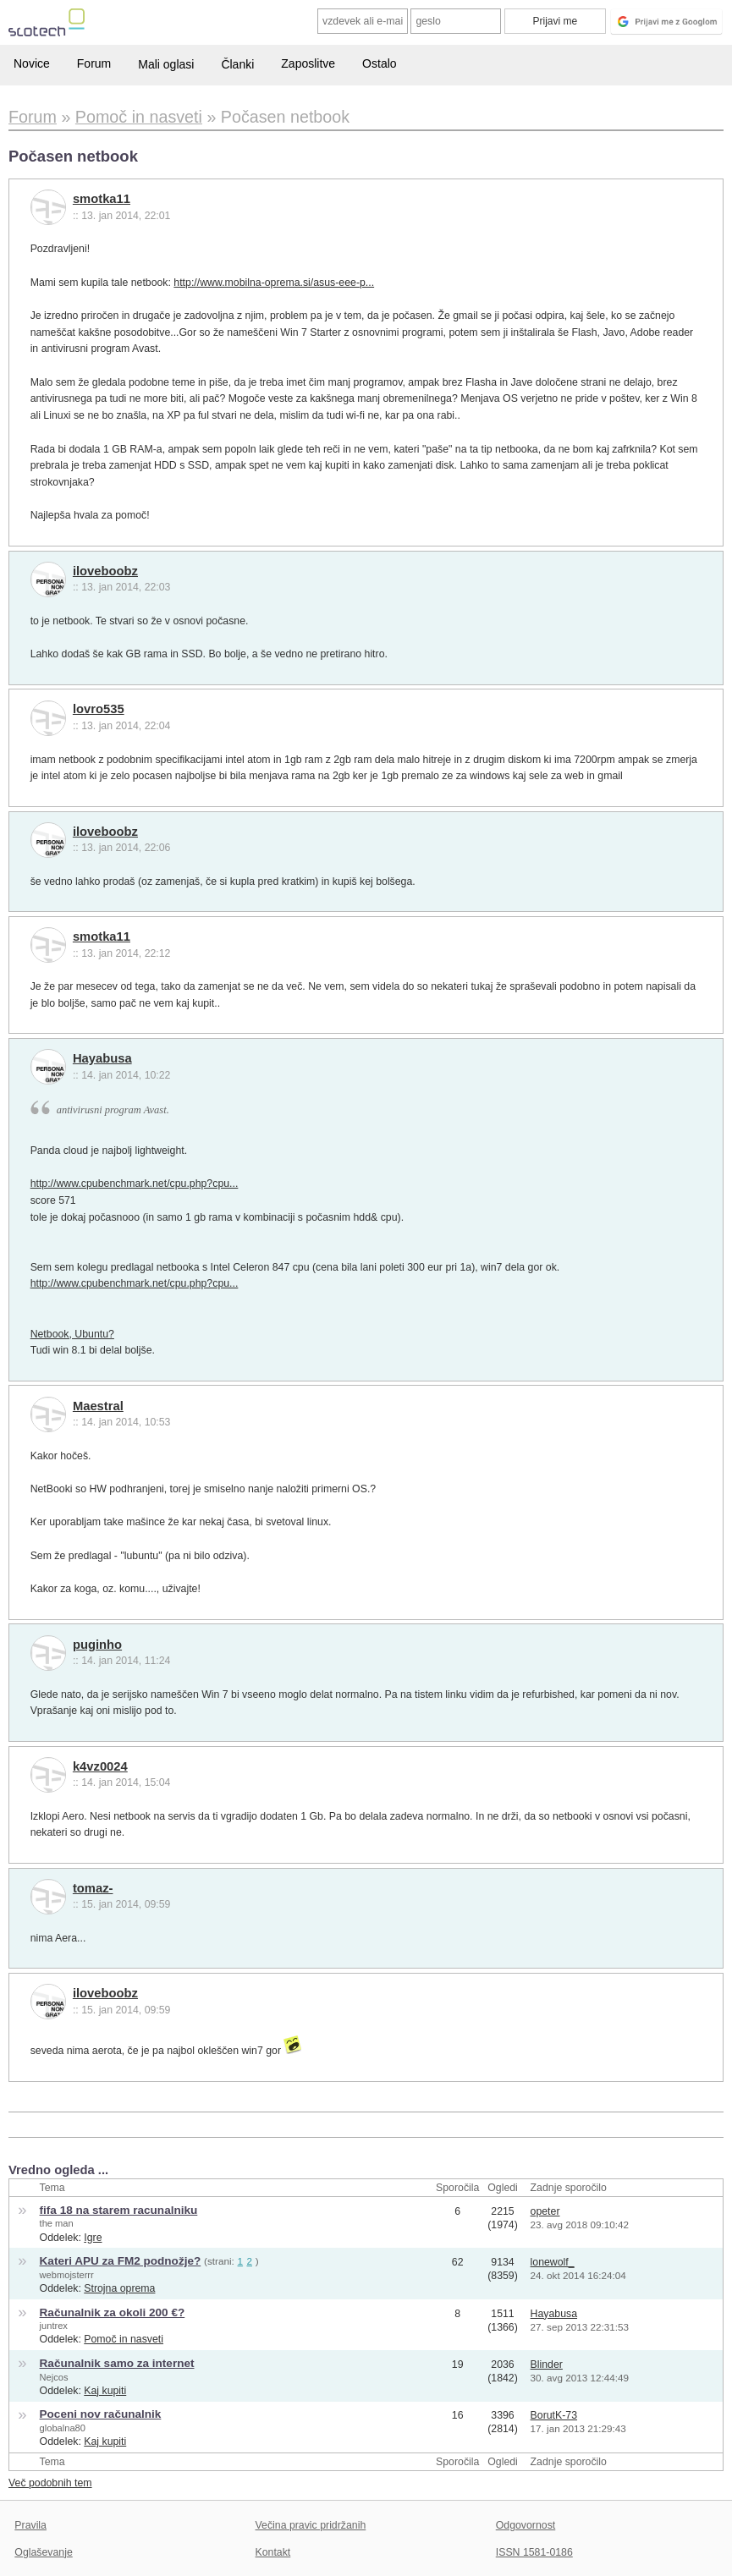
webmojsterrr (67, 2275)
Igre (93, 2238)
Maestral (98, 1406)
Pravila (30, 2525)
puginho (97, 1644)
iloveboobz (105, 571)
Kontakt (273, 2552)
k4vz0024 (100, 1766)
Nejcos (54, 2377)
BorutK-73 (554, 2415)
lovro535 (98, 709)
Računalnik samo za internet (117, 2363)
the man (57, 2223)
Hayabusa (102, 1058)
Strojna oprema (119, 2288)
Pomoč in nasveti (123, 2339)
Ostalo (379, 63)
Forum (94, 63)
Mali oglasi (166, 64)
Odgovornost (526, 2525)
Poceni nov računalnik (101, 2414)
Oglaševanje (43, 2552)
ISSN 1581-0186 (534, 2552)
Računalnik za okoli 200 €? (112, 2312)
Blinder (547, 2364)
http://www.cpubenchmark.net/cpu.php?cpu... (134, 1183)
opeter (545, 2211)
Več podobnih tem (50, 2483)
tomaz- (93, 1888)
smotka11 (101, 199)
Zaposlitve (308, 63)
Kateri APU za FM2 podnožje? (120, 2261)
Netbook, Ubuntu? (72, 1334)
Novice (32, 63)
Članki (237, 64)
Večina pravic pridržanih (311, 2525)
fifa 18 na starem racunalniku (119, 2210)
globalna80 (62, 2428)
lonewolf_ (553, 2262)
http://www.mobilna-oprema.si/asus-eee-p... (273, 282)
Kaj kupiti (105, 2391)
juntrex (54, 2326)
